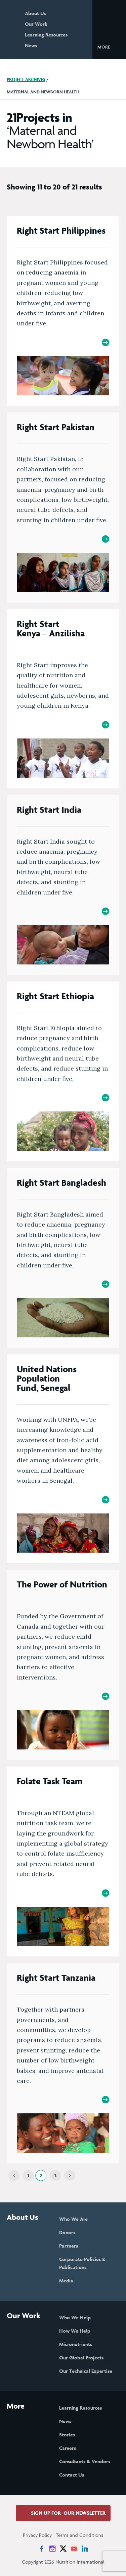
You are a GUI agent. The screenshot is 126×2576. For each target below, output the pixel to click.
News (31, 45)
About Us (35, 13)
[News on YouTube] (74, 2549)
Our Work (36, 24)
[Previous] (13, 2175)
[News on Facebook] (42, 2549)
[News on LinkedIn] (85, 2549)
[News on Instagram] (52, 2549)
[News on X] (63, 2549)
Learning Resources (46, 34)
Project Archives (26, 79)
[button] (109, 46)
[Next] (69, 2175)
